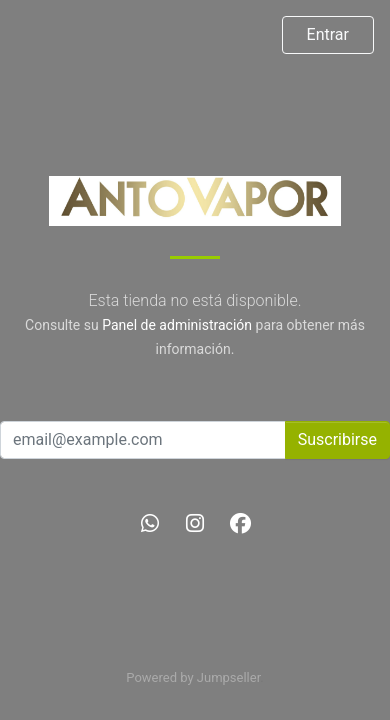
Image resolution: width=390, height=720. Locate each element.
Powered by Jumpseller (193, 677)
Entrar (328, 34)
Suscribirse (337, 439)
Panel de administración (177, 325)
